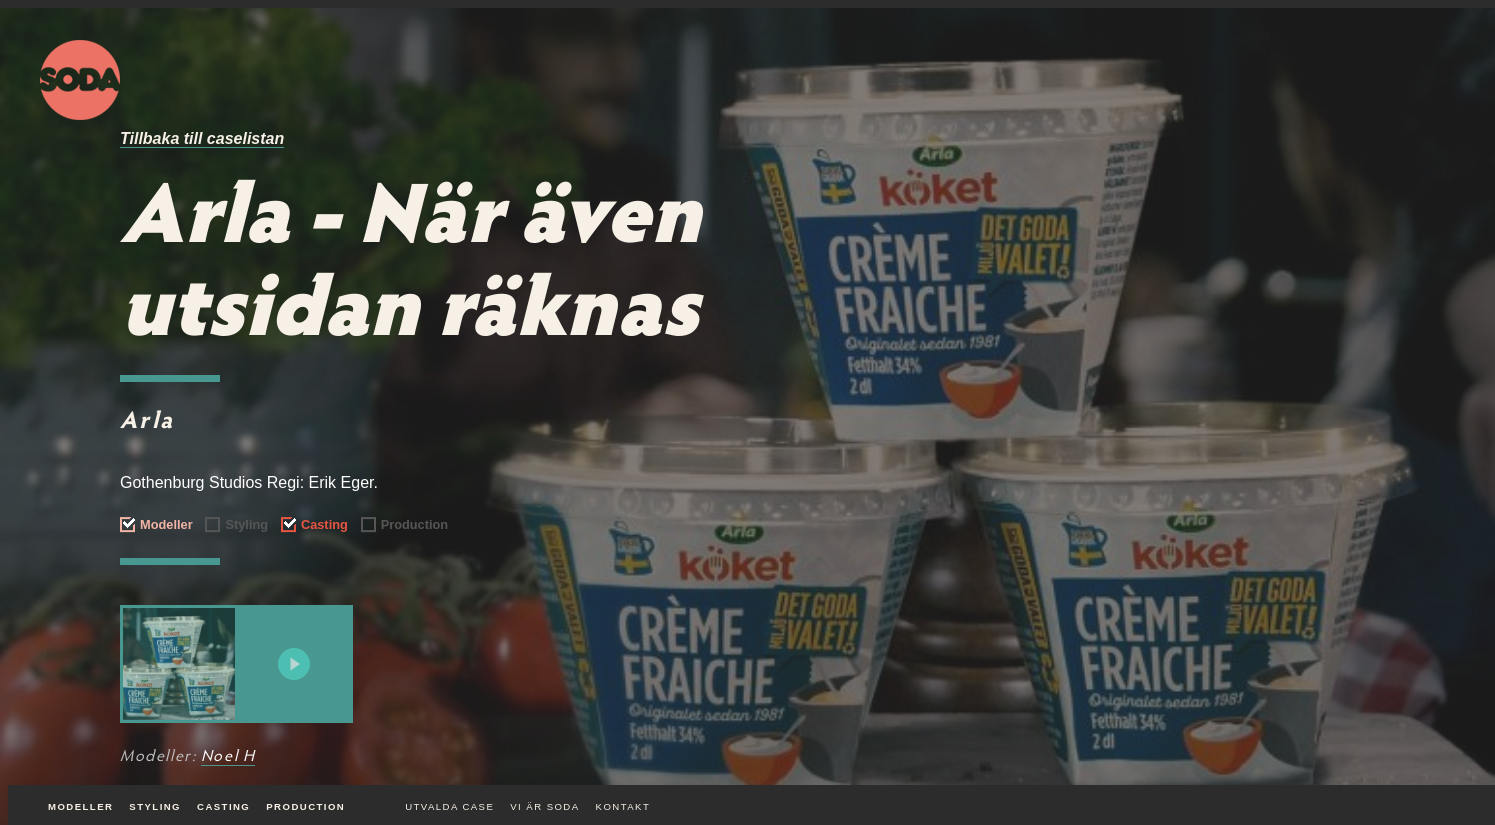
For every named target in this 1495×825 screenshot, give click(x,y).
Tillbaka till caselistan (202, 138)
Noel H (228, 757)
